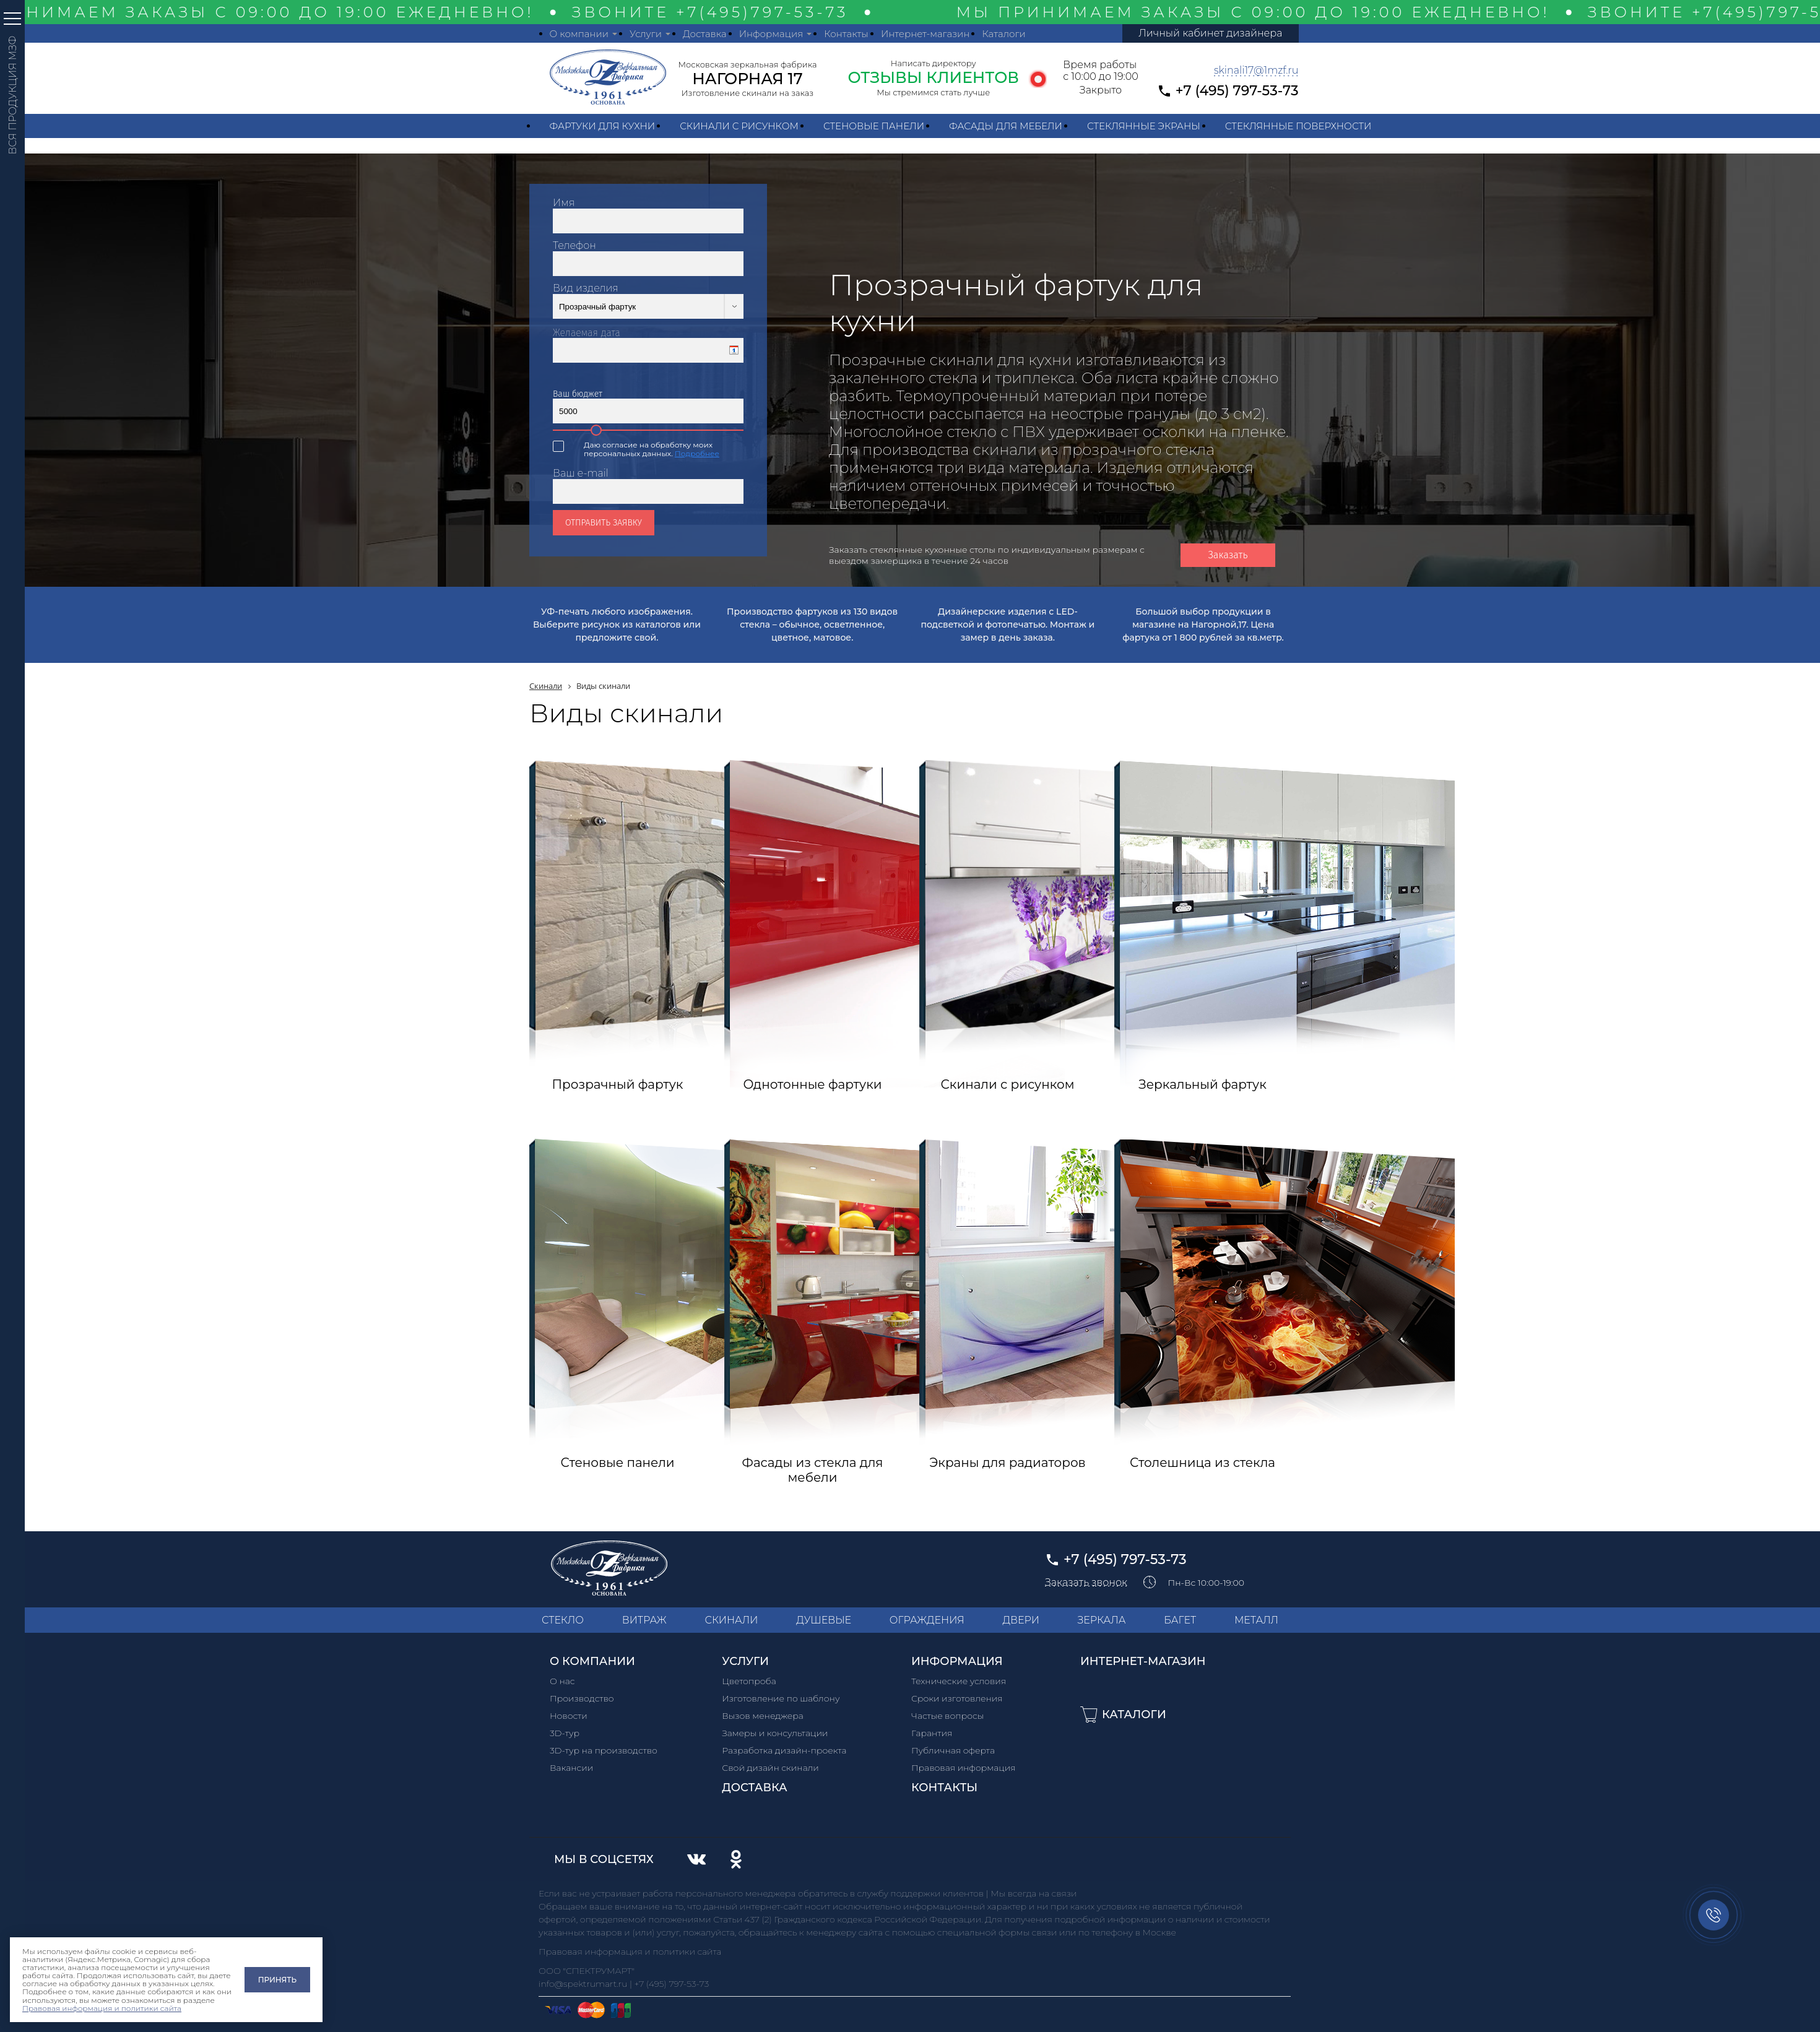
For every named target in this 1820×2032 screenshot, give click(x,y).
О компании (579, 34)
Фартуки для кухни (603, 126)
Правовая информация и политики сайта (101, 2008)
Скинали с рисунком (739, 126)
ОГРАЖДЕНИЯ (927, 1620)
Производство (582, 1698)
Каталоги (1003, 34)
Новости (568, 1715)
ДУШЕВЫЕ (823, 1620)
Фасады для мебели (1005, 126)
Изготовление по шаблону (780, 1698)
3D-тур (564, 1733)
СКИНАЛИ (731, 1620)
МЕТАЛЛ (1256, 1620)
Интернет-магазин (925, 34)
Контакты (846, 34)
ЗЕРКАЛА (1102, 1620)
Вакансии (571, 1767)
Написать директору (933, 63)
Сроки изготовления (957, 1698)
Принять (277, 1979)
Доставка (705, 34)
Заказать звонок (1086, 1582)
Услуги (646, 34)
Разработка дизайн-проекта (784, 1750)
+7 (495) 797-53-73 (1237, 90)
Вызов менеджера (763, 1715)
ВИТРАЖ (644, 1620)
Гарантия (931, 1733)
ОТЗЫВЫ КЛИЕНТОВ (933, 77)
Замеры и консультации (775, 1733)
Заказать (1228, 555)
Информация (771, 34)
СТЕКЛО (563, 1620)
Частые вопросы (947, 1715)
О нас (562, 1681)
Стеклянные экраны (1143, 126)
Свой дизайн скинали (770, 1767)
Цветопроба (749, 1681)
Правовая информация (963, 1767)
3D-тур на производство (603, 1750)
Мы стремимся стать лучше (933, 92)
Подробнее (697, 453)
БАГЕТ (1180, 1620)
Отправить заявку (603, 522)
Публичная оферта (953, 1750)
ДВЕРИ (1021, 1620)
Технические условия (958, 1681)
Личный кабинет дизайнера (1210, 33)
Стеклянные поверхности (1298, 126)
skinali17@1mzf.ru (1256, 70)
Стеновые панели (873, 126)
